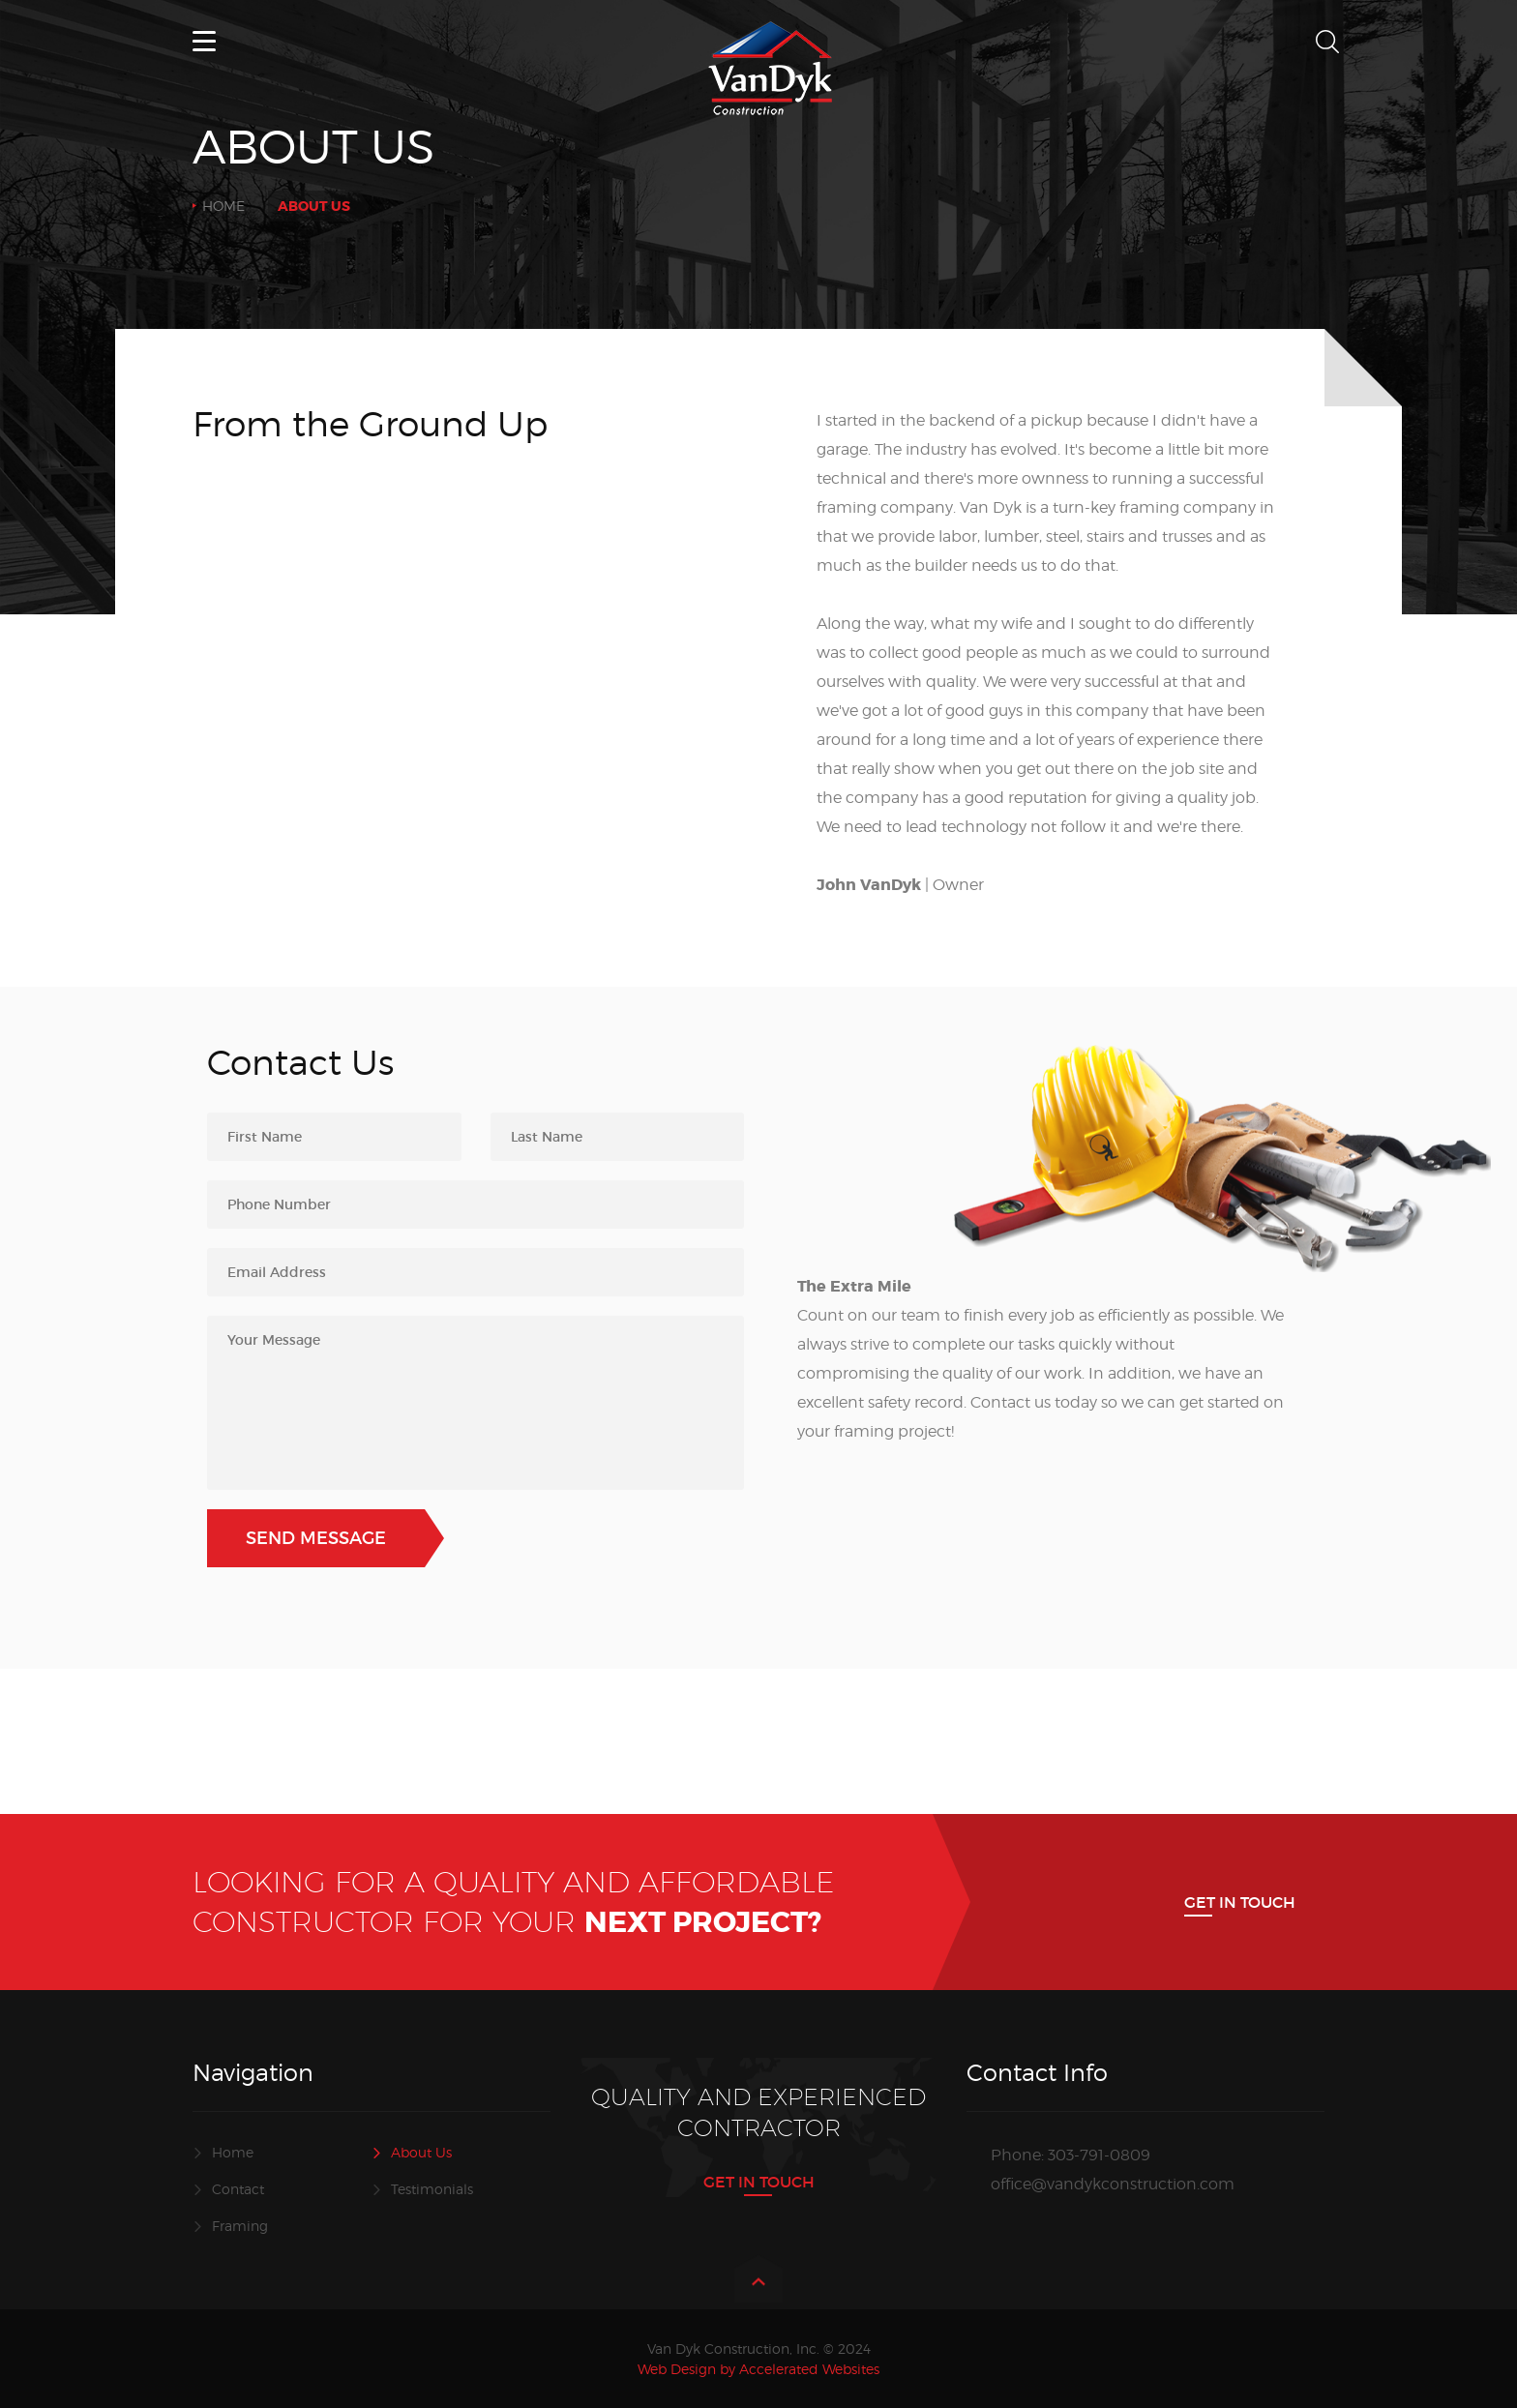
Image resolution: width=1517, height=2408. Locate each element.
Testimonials (432, 2189)
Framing (240, 2225)
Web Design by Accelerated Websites (758, 2369)
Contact (238, 2189)
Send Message (316, 1538)
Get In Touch (1239, 1902)
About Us (421, 2152)
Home (223, 205)
